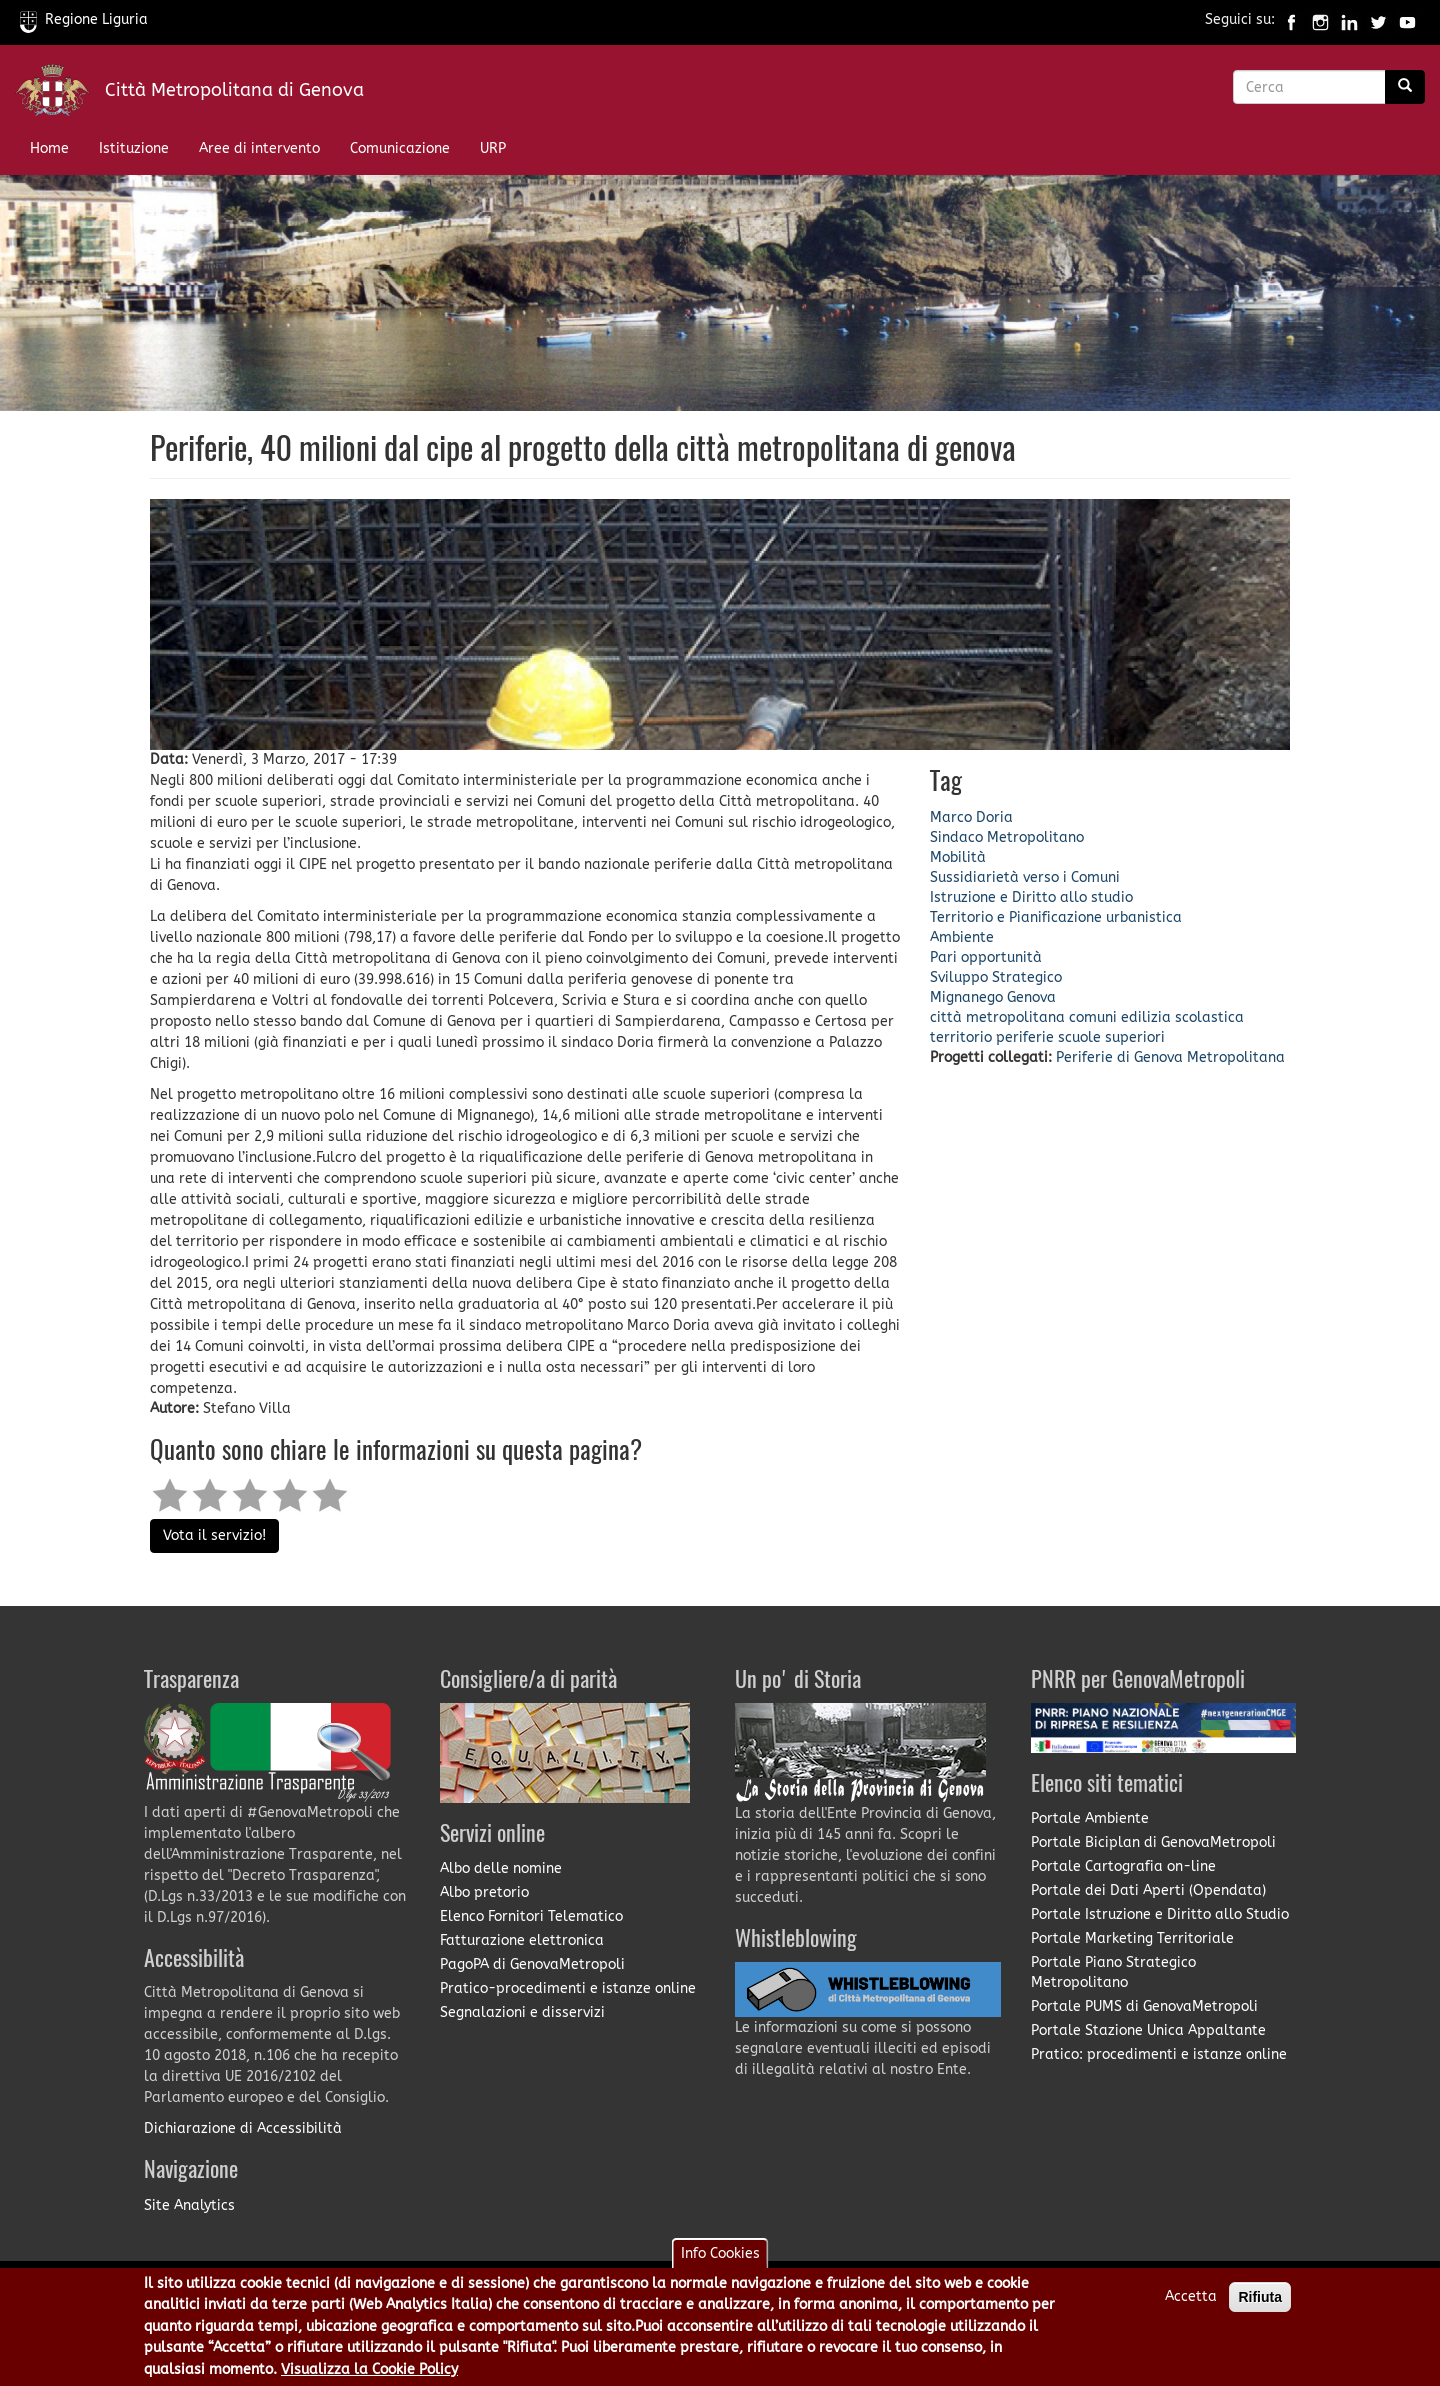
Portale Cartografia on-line (1123, 1866)
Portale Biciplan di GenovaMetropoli (1153, 1842)
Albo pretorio (484, 1892)
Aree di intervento (259, 148)
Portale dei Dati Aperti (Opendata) (1148, 1890)
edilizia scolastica (1182, 1017)
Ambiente (962, 937)
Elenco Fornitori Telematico (531, 1916)
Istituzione (134, 148)
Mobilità (958, 857)
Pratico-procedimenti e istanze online (568, 1988)
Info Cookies (720, 2258)
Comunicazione (400, 148)
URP (493, 148)
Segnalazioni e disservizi (522, 2012)
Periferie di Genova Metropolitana (1170, 1057)
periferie (1025, 1037)
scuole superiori (1111, 1037)
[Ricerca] (1405, 87)
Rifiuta (1260, 2302)
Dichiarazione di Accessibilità (243, 2128)
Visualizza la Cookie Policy (369, 2374)
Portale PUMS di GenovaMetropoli (1144, 2006)
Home (49, 148)
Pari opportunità (986, 957)
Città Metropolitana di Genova (234, 90)
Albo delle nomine (501, 1868)
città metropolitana (997, 1017)
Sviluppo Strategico (996, 977)
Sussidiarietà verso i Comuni (1025, 877)
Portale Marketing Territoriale (1132, 1938)
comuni (1093, 1017)
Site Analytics (189, 2205)
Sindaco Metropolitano (1007, 837)
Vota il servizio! (214, 1535)
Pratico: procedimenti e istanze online (1159, 2054)
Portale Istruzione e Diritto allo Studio (1160, 1914)
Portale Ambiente (1090, 1818)
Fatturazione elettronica (522, 1940)
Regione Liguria (84, 19)
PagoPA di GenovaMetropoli (532, 1964)
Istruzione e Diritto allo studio (1031, 897)
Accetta (1191, 2301)
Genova (1031, 997)
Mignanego (966, 997)
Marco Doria (971, 817)
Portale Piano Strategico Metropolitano (1113, 1972)
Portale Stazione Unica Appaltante (1148, 2030)
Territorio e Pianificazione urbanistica (1056, 917)
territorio (961, 1037)
